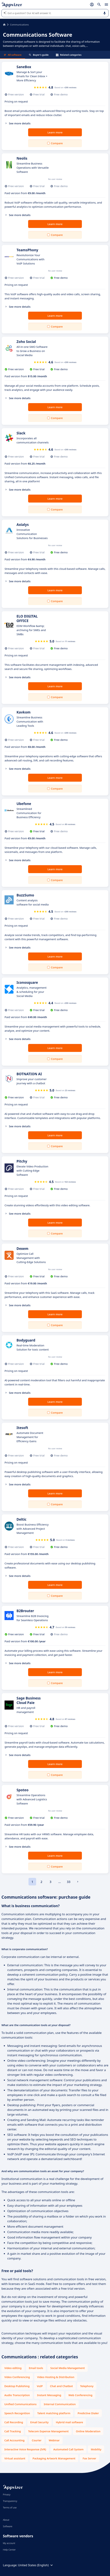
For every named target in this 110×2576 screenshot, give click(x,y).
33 (68, 1882)
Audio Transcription (17, 2395)
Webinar (54, 2440)
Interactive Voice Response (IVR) (25, 2449)
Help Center (9, 2549)
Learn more (55, 132)
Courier (36, 2440)
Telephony (86, 2386)
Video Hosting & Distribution (55, 2377)
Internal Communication (60, 2404)
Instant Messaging (49, 2395)
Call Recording (13, 2422)
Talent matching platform (53, 2413)
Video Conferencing (17, 2377)
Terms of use (10, 2507)
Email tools (36, 2368)
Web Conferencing (80, 2395)
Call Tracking (12, 2431)
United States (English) (36, 2565)
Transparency (10, 2501)
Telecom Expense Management (48, 2431)
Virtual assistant (14, 2458)
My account (9, 2543)
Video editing (13, 2368)
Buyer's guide (38, 54)
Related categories (69, 54)
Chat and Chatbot (61, 2386)
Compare (57, 143)
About (6, 2519)
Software (7, 2526)
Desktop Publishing (17, 2386)
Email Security (39, 2422)
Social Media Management (67, 2368)
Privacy (6, 2494)
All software (12, 54)
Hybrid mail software (69, 2422)
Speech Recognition (17, 2413)
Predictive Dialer (88, 2413)
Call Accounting (14, 2440)
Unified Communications (20, 2404)
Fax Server (89, 2458)
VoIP (40, 2386)
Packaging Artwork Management (53, 2458)
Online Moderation (88, 2431)
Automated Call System (68, 2449)
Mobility (96, 2449)
